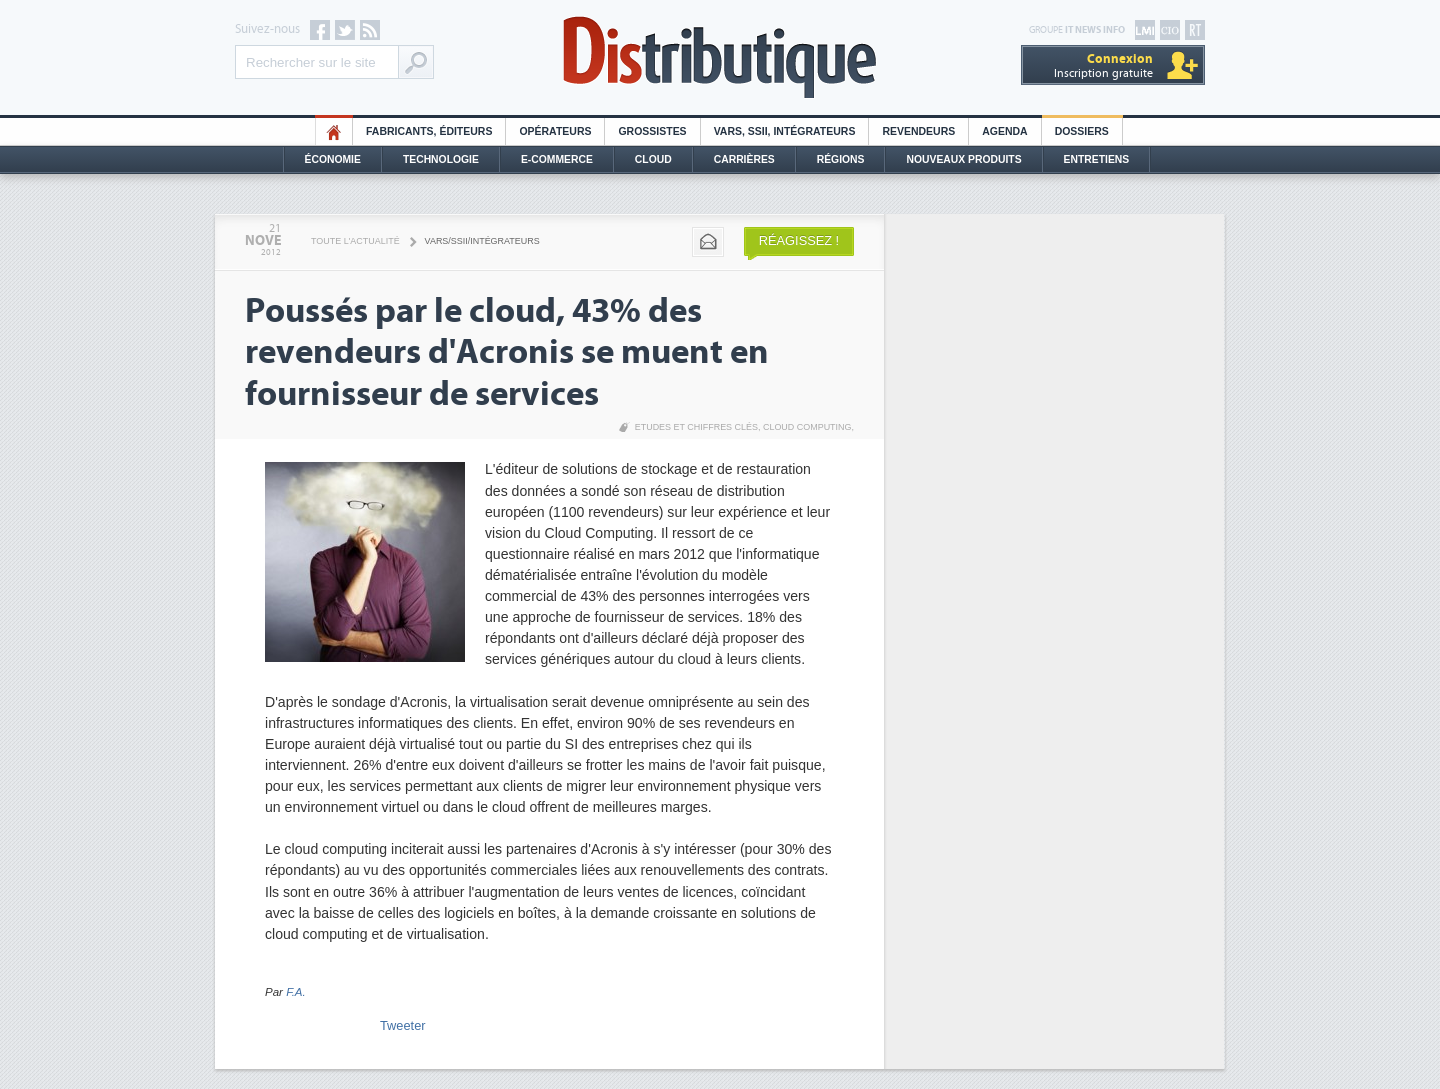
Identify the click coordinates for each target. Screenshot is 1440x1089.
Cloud (653, 159)
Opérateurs (555, 131)
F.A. (296, 992)
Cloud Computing (807, 427)
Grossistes (652, 131)
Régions (841, 159)
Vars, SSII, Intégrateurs (785, 131)
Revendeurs (918, 131)
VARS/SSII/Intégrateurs (482, 241)
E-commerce (557, 159)
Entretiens (1097, 159)
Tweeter (403, 1025)
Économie (333, 159)
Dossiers (1082, 131)
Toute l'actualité (355, 241)
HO (334, 131)
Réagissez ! (799, 240)
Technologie (441, 159)
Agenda (1004, 131)
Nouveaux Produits (963, 159)
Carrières (744, 159)
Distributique (720, 57)
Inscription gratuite (1103, 65)
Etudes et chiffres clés (696, 427)
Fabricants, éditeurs (429, 131)
